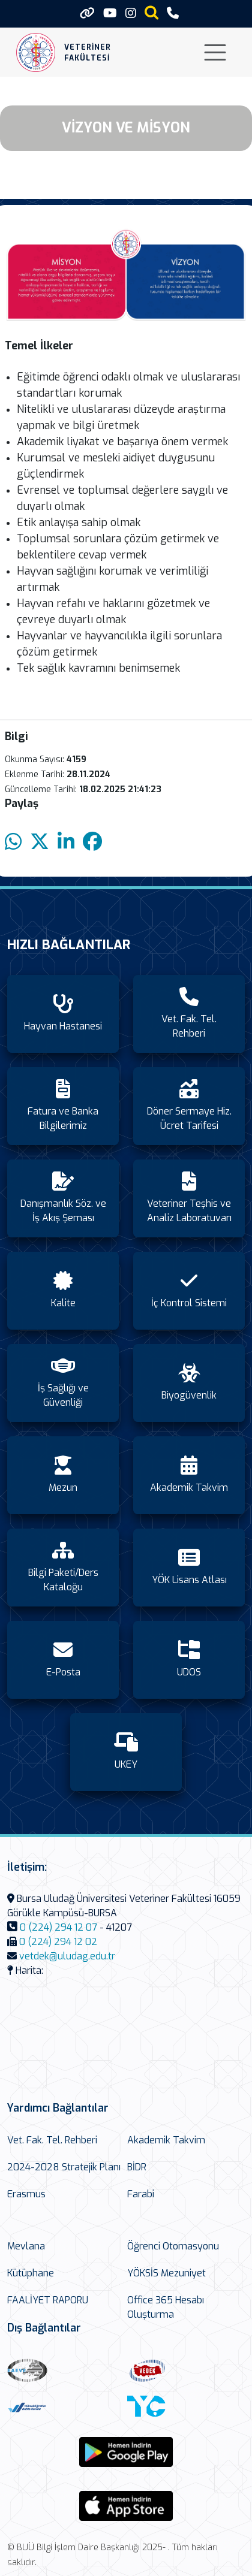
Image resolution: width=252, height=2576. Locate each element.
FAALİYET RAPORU (47, 2300)
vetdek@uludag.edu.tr (67, 1956)
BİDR (136, 2167)
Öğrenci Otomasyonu (173, 2246)
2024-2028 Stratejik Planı (64, 2167)
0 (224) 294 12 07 (58, 1927)
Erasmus (26, 2194)
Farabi (140, 2194)
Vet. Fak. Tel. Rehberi (52, 2140)
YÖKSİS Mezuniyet (166, 2273)
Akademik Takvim (166, 2140)
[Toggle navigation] (215, 52)
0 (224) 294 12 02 (58, 1941)
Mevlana (26, 2246)
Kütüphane (30, 2273)
